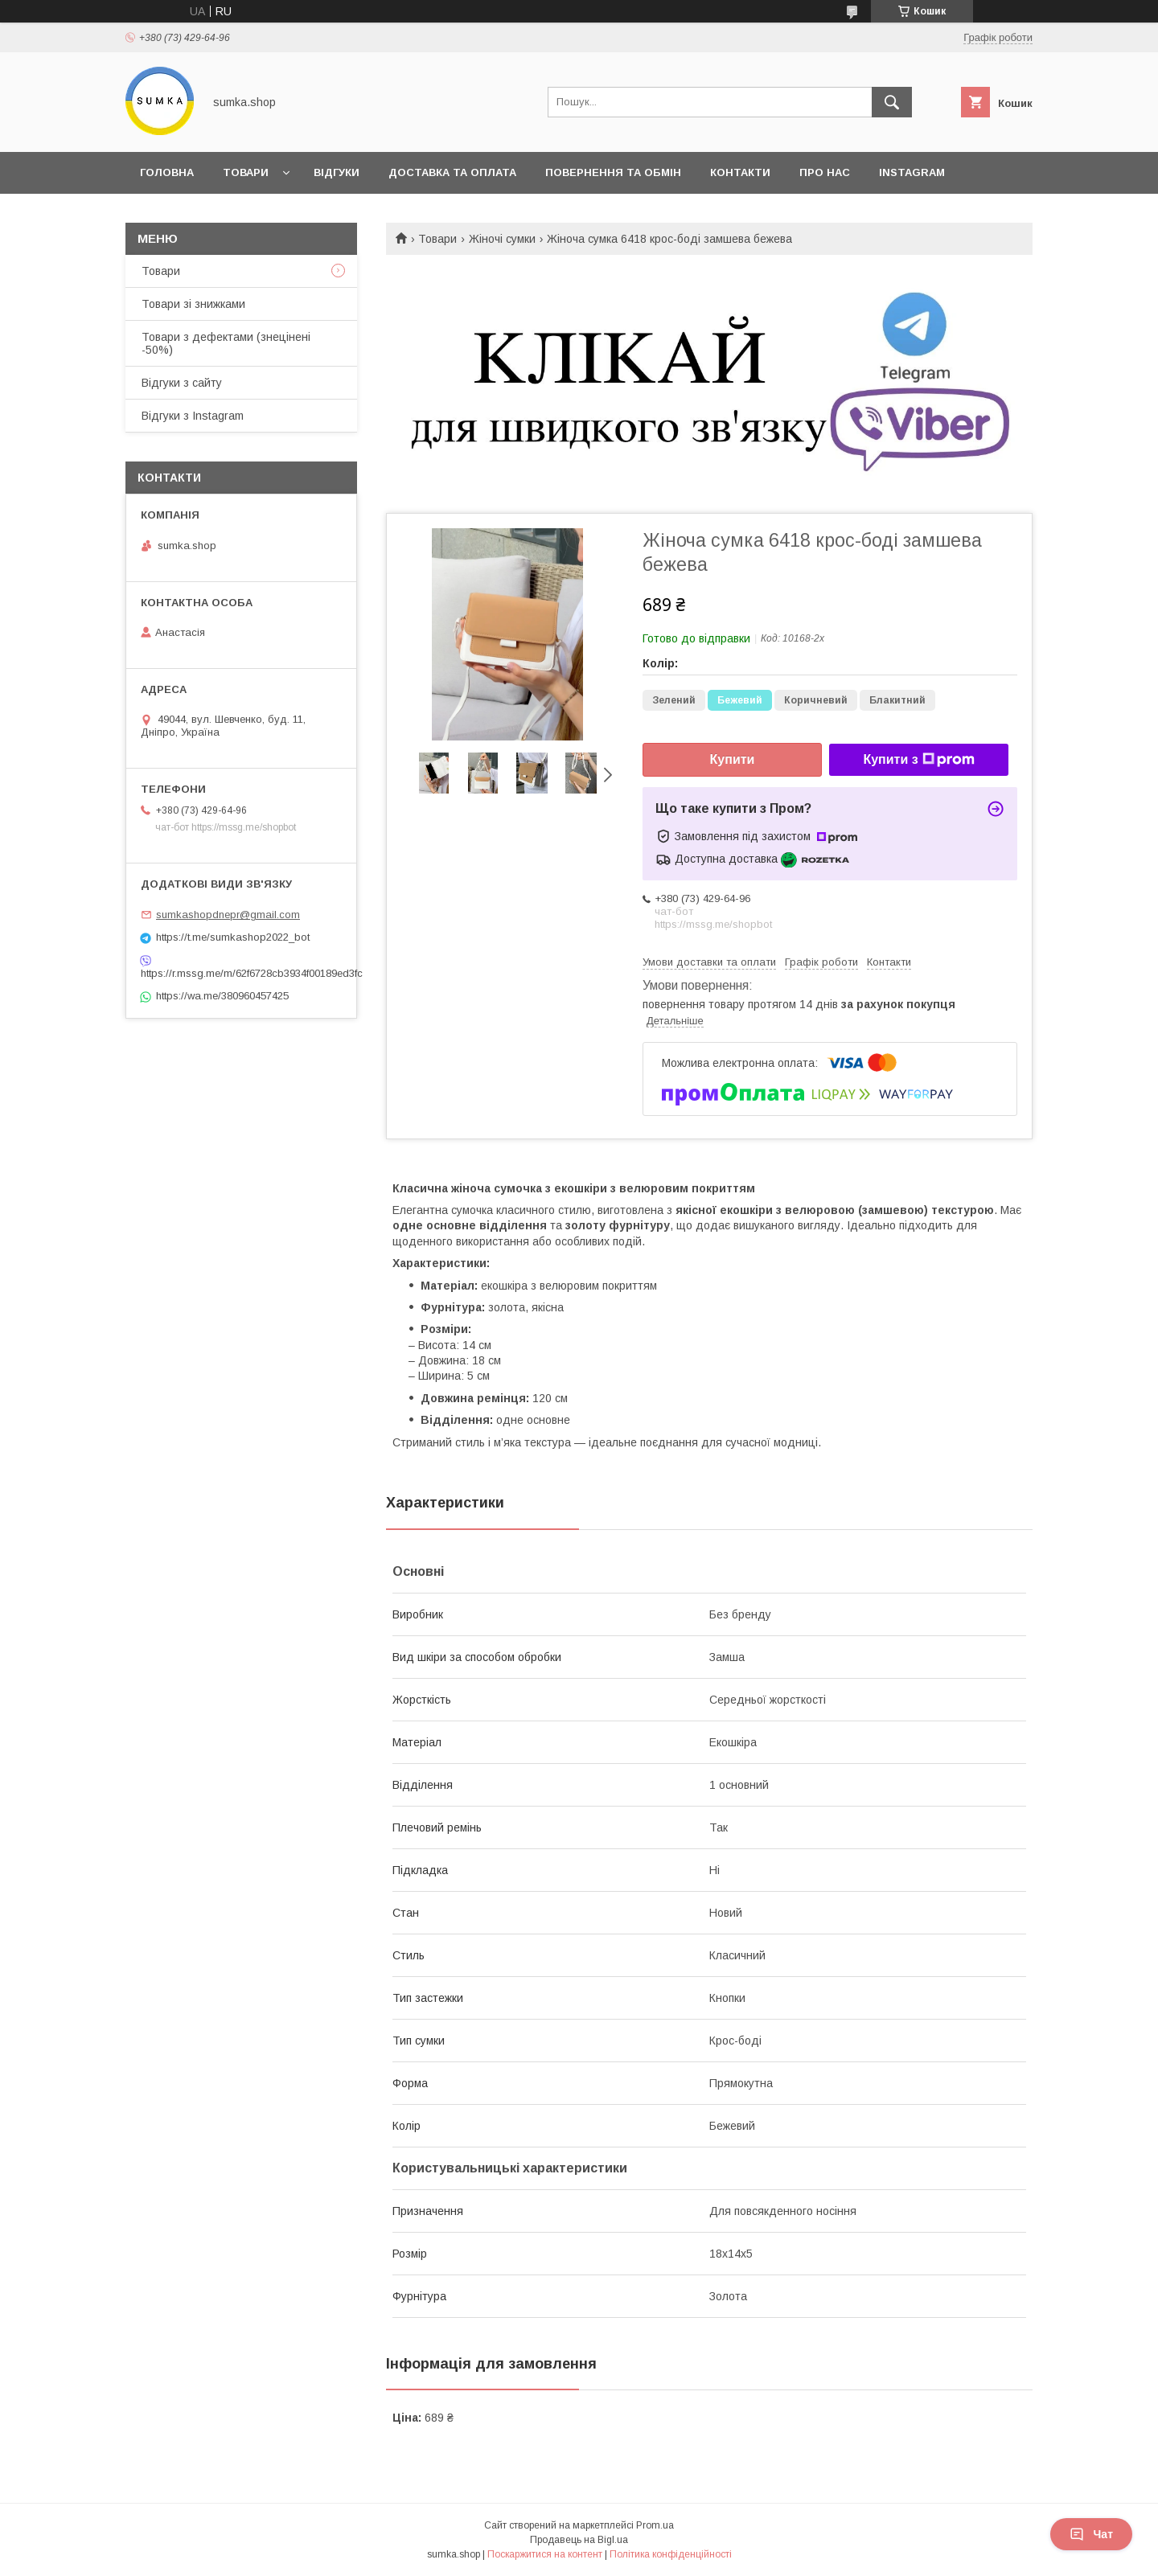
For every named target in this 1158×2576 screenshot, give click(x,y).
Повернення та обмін (613, 172)
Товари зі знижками (193, 303)
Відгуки (336, 172)
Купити (732, 759)
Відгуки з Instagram (193, 415)
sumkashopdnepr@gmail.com (228, 915)
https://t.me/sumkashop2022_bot (233, 937)
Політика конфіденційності (671, 2554)
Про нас (824, 172)
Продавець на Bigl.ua (579, 2539)
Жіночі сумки (502, 238)
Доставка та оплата (452, 172)
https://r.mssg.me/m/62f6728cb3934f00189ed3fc (241, 973)
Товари (246, 172)
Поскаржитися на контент (544, 2554)
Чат (1091, 2534)
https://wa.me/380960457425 (222, 996)
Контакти (740, 172)
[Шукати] (892, 102)
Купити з (918, 760)
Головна (167, 172)
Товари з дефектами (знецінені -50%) (226, 343)
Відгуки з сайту (182, 382)
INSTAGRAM (912, 172)
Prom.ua (655, 2525)
